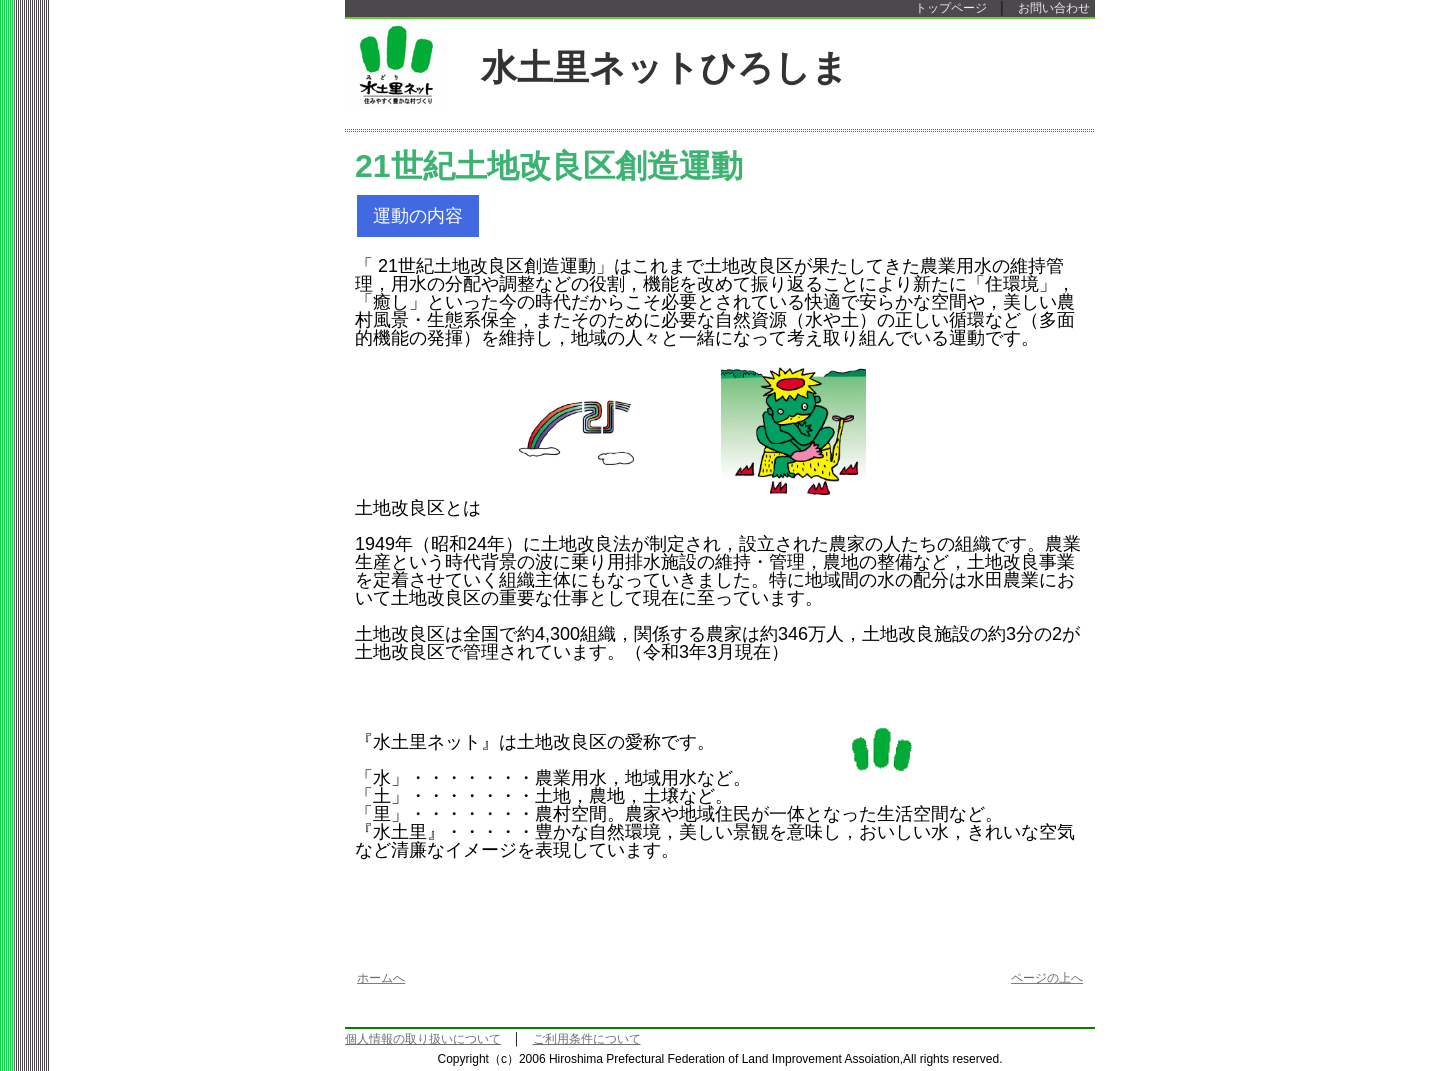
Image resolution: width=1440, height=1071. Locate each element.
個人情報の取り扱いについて (423, 1039)
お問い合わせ (1054, 8)
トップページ (951, 8)
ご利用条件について (587, 1039)
